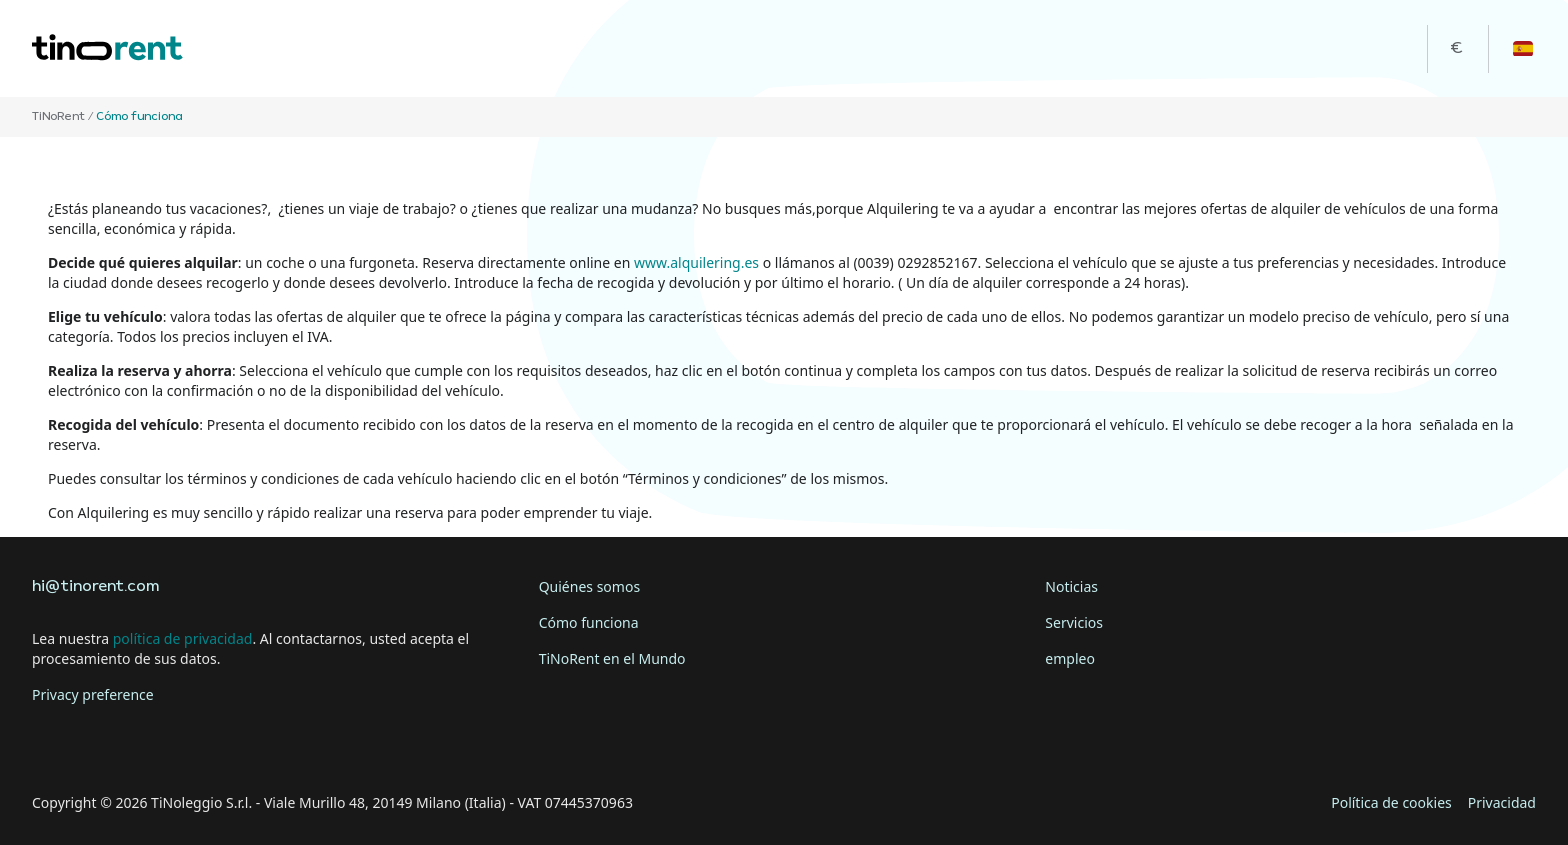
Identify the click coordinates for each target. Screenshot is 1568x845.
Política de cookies (1391, 802)
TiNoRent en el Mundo (612, 658)
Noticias (1071, 586)
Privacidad (1502, 802)
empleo (1070, 658)
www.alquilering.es (696, 262)
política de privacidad (183, 638)
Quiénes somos (589, 586)
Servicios (1074, 622)
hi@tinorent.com (95, 587)
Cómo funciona (589, 622)
